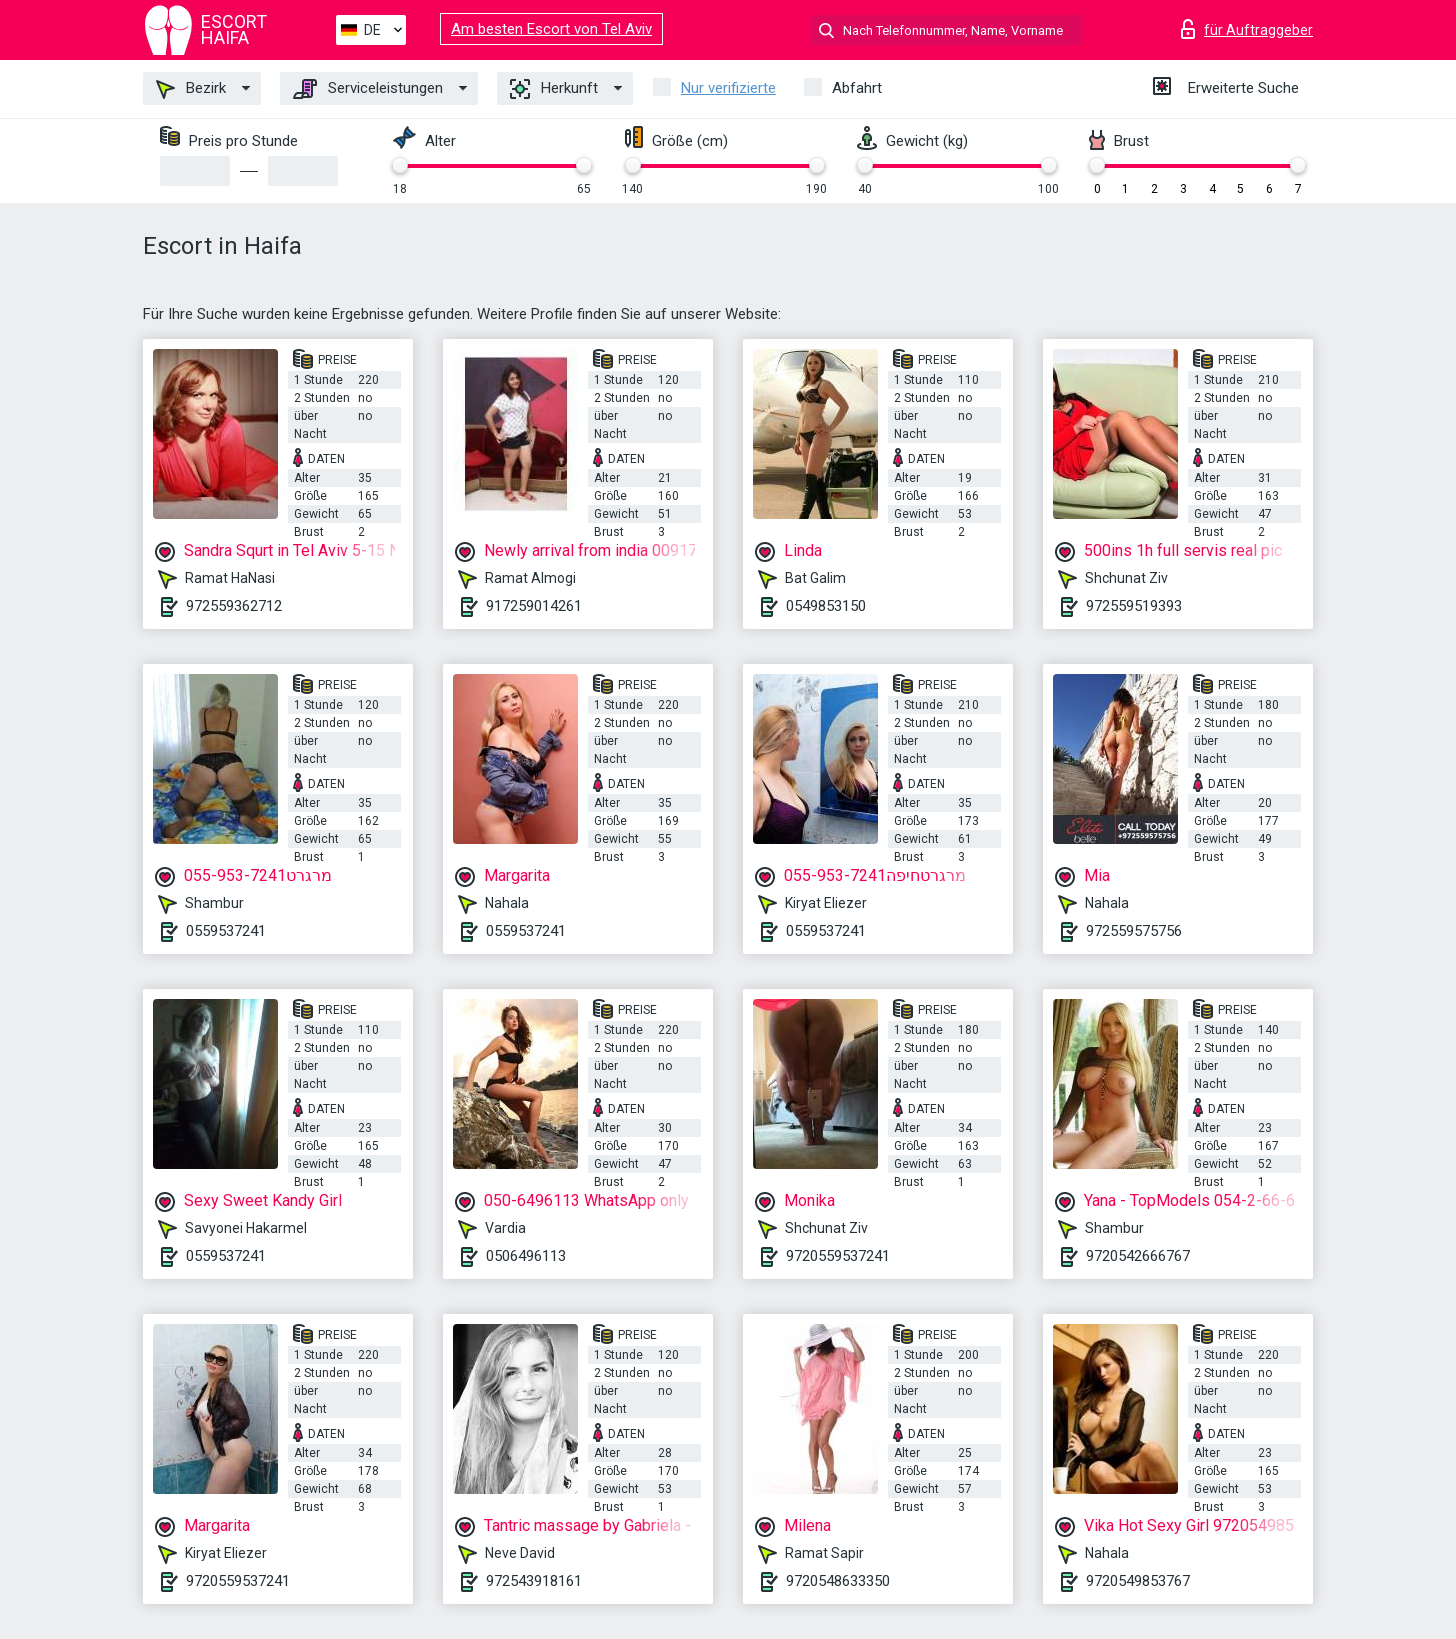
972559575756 (1134, 931)
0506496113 (526, 1256)
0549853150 (826, 606)
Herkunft (554, 89)
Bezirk (191, 89)
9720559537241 (838, 1256)
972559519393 (1134, 606)
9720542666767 (1138, 1256)
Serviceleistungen (368, 89)
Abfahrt (857, 88)
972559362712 (234, 606)
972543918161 (534, 1581)
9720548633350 (838, 1581)
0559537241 (226, 931)
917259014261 (534, 606)
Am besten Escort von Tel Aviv (551, 29)
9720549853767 (1138, 1581)
